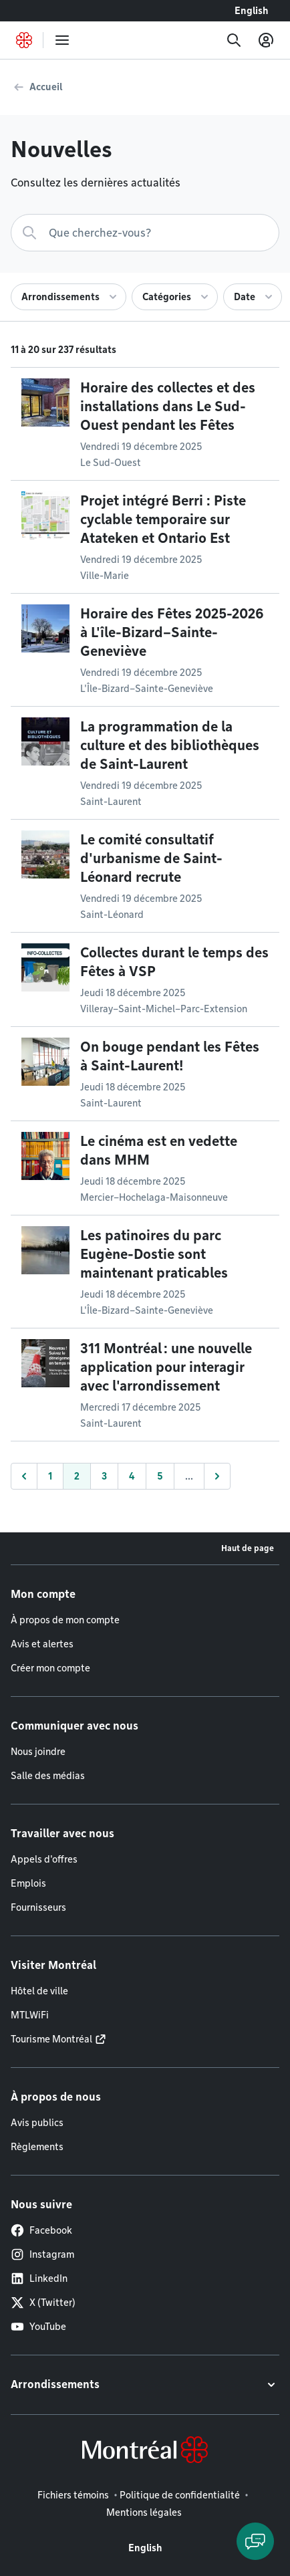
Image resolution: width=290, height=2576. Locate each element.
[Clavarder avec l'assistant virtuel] (255, 2541)
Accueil (45, 87)
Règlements (37, 2146)
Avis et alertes (42, 1644)
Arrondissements (60, 296)
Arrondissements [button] (55, 2384)
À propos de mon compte (65, 1620)
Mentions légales (144, 2512)
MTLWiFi (30, 2015)
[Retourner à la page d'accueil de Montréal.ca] (24, 40)
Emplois (28, 1883)
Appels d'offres (44, 1859)
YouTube (38, 2326)
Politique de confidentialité (180, 2495)
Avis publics (37, 2122)
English (252, 10)
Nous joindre (38, 1751)
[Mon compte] (266, 40)
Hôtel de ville (39, 1991)
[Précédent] (24, 1476)
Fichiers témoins (73, 2495)
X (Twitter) (43, 2302)
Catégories (166, 296)
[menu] (62, 40)
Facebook (41, 2230)
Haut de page (247, 1548)
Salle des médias (48, 1775)
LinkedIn (39, 2278)
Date (244, 296)
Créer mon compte (50, 1668)
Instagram (42, 2254)
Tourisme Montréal (51, 2039)
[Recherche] (234, 40)
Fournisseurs (38, 1907)
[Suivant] (217, 1476)
